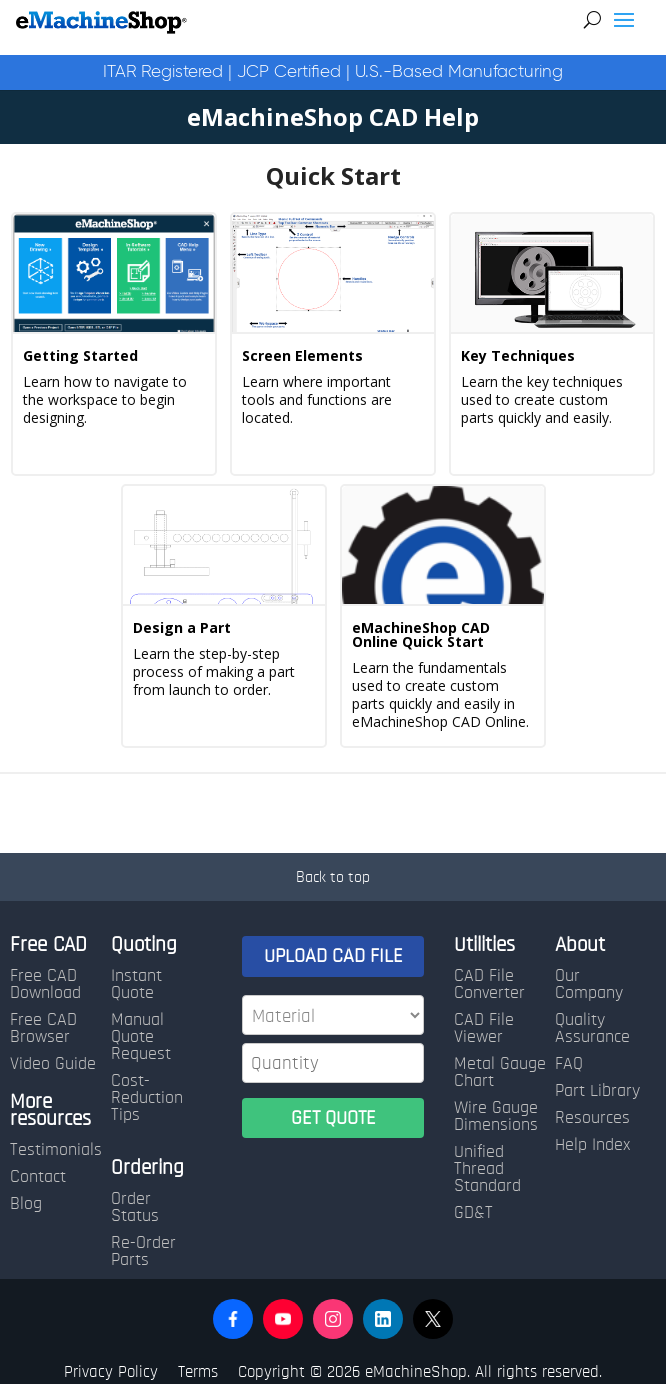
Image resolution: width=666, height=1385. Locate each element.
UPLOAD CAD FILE (333, 956)
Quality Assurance (592, 1028)
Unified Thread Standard (487, 1169)
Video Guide (53, 1064)
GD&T (473, 1213)
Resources (592, 1118)
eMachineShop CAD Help (333, 116)
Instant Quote (136, 984)
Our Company (589, 984)
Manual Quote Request (141, 1037)
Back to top (333, 877)
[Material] (333, 1015)
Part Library (597, 1091)
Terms (198, 1371)
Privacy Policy (111, 1371)
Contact (38, 1177)
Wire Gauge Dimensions (496, 1116)
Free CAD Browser (43, 1028)
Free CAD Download (45, 984)
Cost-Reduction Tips (147, 1098)
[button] (233, 1319)
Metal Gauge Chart (500, 1072)
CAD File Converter (489, 984)
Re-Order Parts (143, 1251)
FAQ (569, 1064)
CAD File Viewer (484, 1028)
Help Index (592, 1145)
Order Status (135, 1207)
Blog (26, 1204)
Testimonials (56, 1150)
